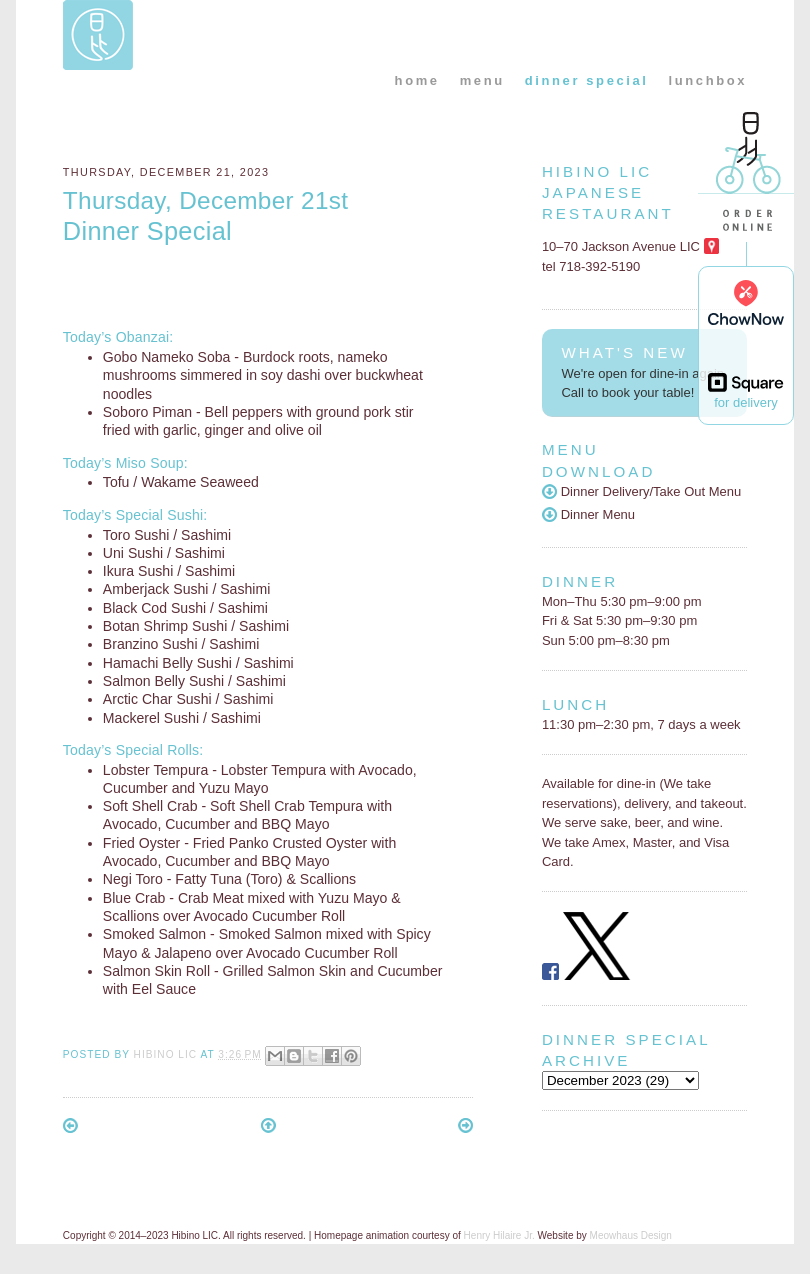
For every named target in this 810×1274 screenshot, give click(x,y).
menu (482, 80)
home (417, 80)
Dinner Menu (588, 514)
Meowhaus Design (631, 1235)
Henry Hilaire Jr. (499, 1235)
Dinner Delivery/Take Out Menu (641, 491)
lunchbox (708, 80)
